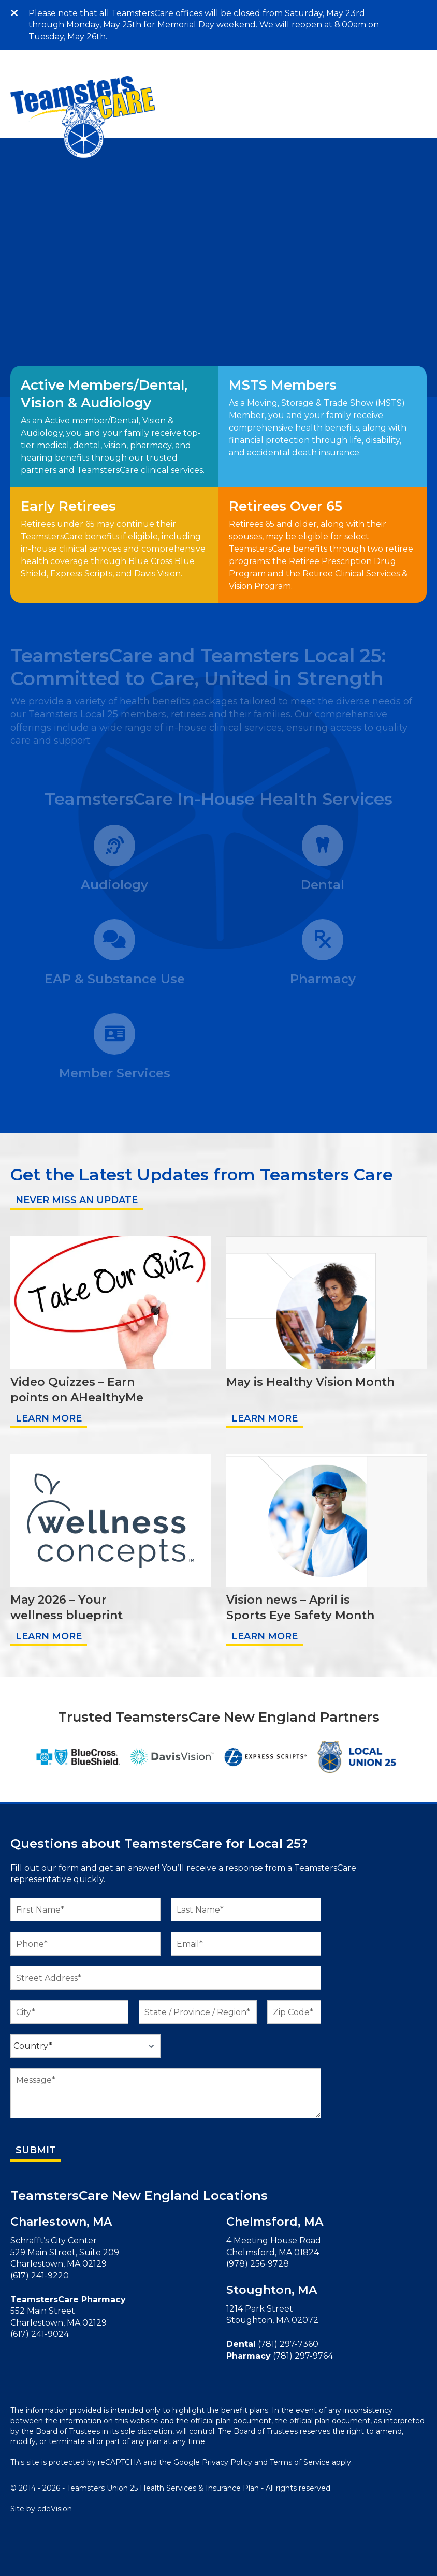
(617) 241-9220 (39, 2276)
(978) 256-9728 (257, 2264)
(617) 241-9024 (39, 2334)
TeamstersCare (82, 117)
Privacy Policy (227, 2462)
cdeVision (54, 2508)
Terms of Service (300, 2462)
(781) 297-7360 (288, 2344)
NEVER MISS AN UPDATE (77, 1200)
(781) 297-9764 (303, 2356)
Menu (424, 13)
